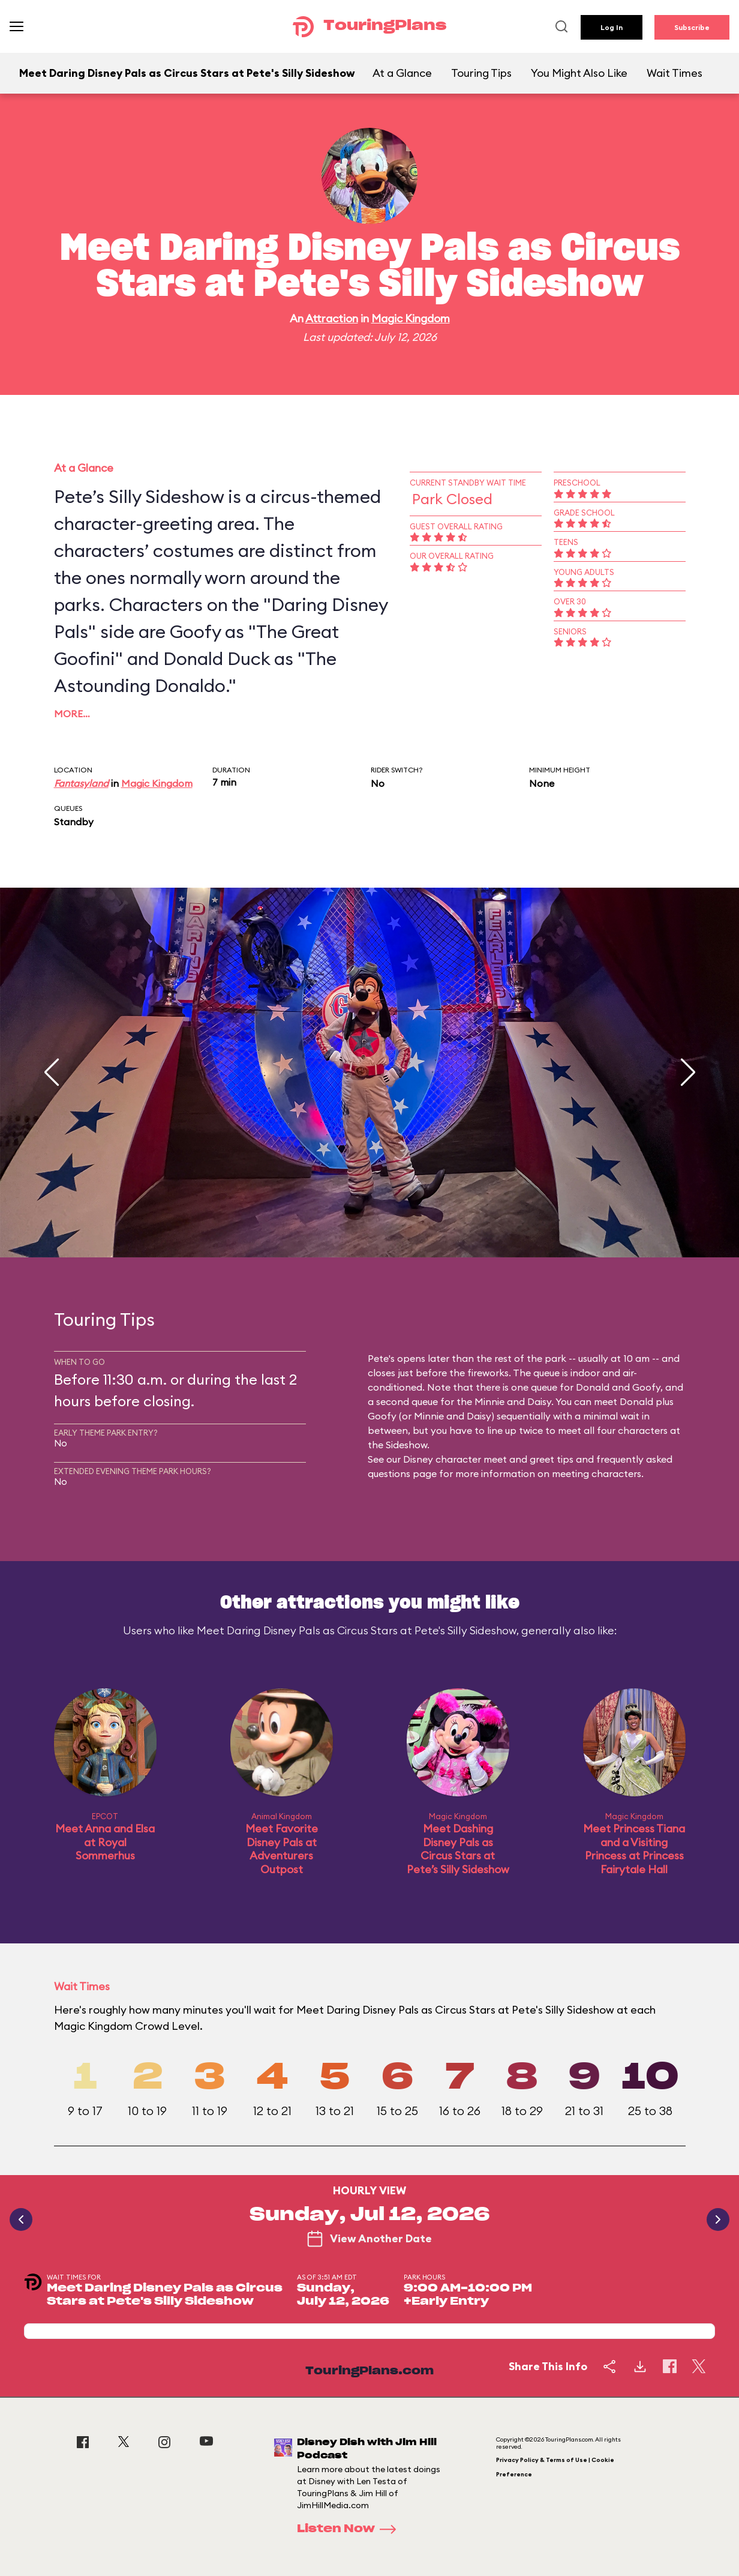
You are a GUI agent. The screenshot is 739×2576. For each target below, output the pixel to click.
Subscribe (692, 27)
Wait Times (674, 73)
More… (72, 714)
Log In (611, 27)
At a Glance (402, 73)
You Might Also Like (579, 73)
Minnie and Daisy (512, 1401)
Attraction (331, 318)
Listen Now (350, 2529)
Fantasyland (81, 783)
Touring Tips (481, 73)
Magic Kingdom (410, 318)
